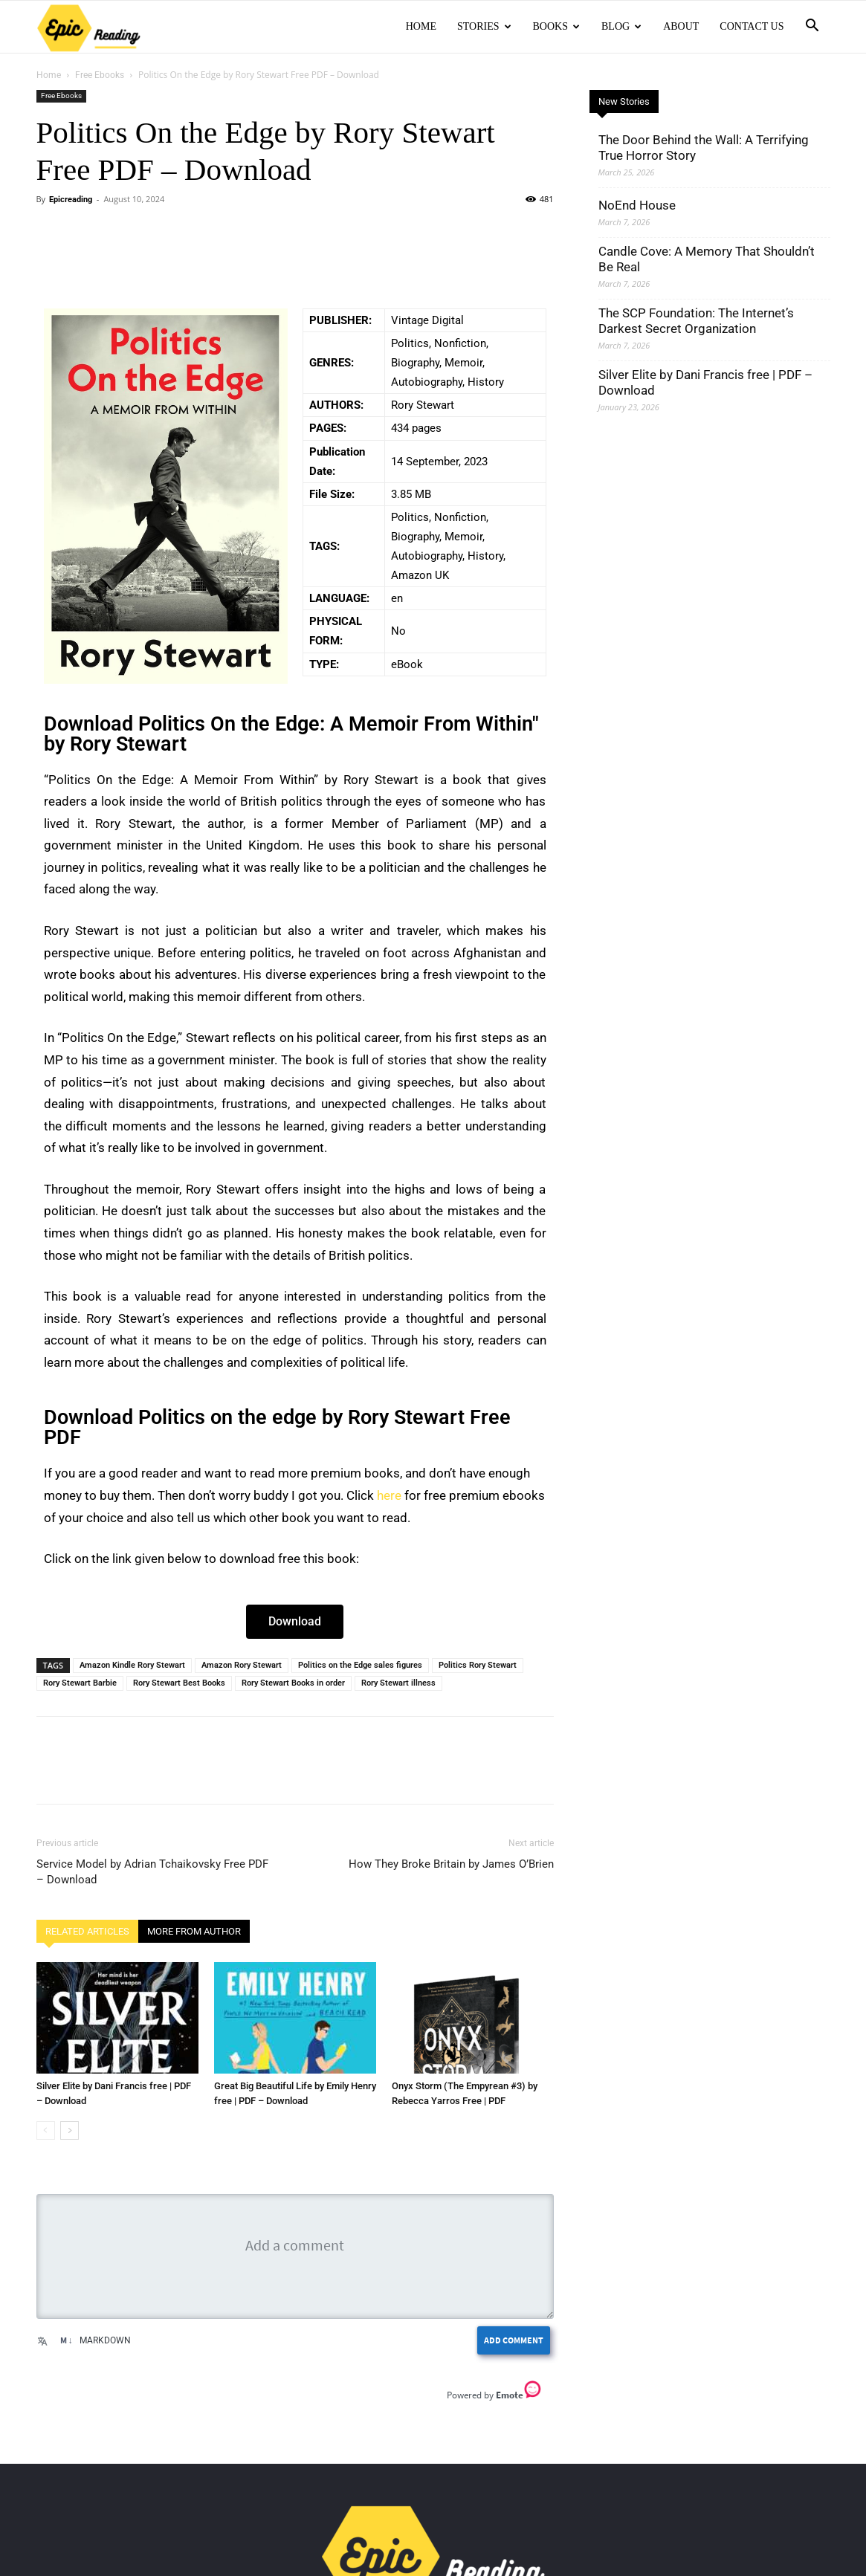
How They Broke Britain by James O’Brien (451, 1864)
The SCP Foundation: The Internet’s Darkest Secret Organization (696, 320)
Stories (484, 26)
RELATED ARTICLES (87, 1931)
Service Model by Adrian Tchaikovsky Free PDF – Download (152, 1871)
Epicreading (70, 199)
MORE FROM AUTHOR (194, 1931)
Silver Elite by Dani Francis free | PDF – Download (705, 382)
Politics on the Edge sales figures (360, 1665)
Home (421, 26)
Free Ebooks (99, 75)
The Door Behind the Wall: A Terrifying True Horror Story (703, 147)
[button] (812, 26)
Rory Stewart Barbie (80, 1683)
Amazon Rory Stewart (241, 1665)
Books (556, 26)
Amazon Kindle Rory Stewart (132, 1665)
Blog (621, 26)
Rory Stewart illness (398, 1683)
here (389, 1495)
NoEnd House (637, 205)
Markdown (95, 2340)
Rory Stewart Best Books (179, 1683)
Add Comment (513, 2340)
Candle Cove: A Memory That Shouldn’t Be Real (706, 259)
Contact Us (751, 26)
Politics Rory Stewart (478, 1665)
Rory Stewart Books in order (293, 1683)
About (681, 26)
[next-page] (69, 2130)
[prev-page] (45, 2130)
